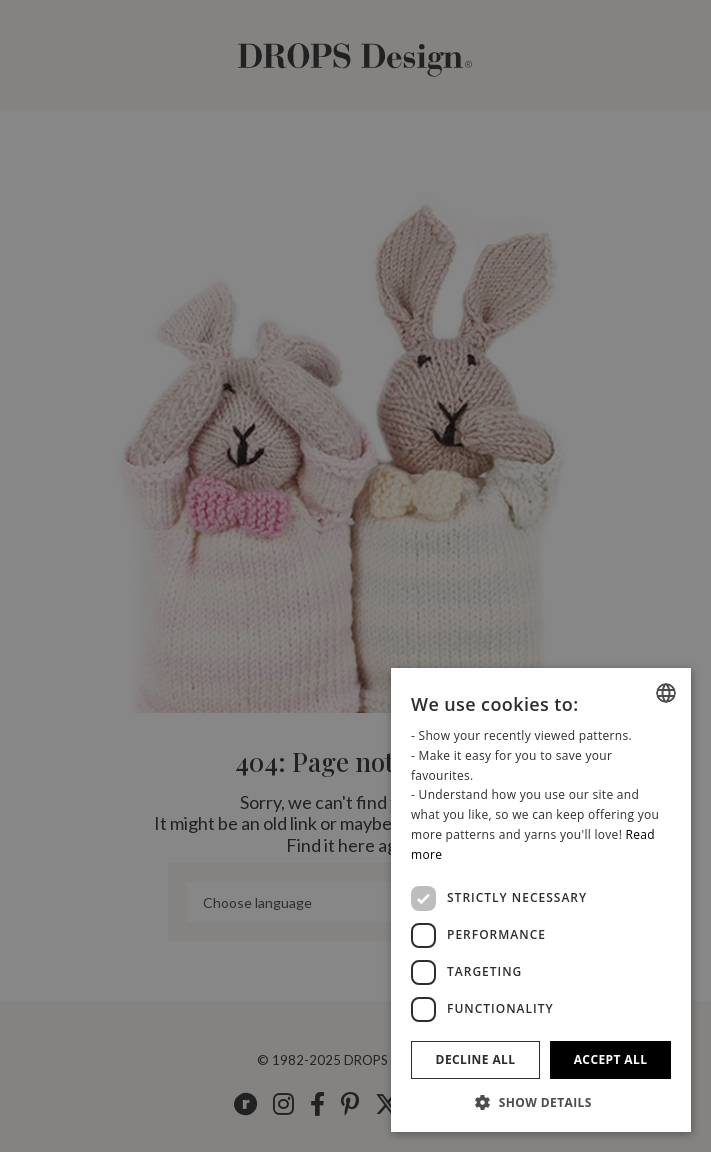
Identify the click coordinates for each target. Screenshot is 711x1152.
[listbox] (666, 693)
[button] (541, 1102)
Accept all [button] (611, 1059)
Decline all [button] (476, 1059)
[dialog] (541, 900)
